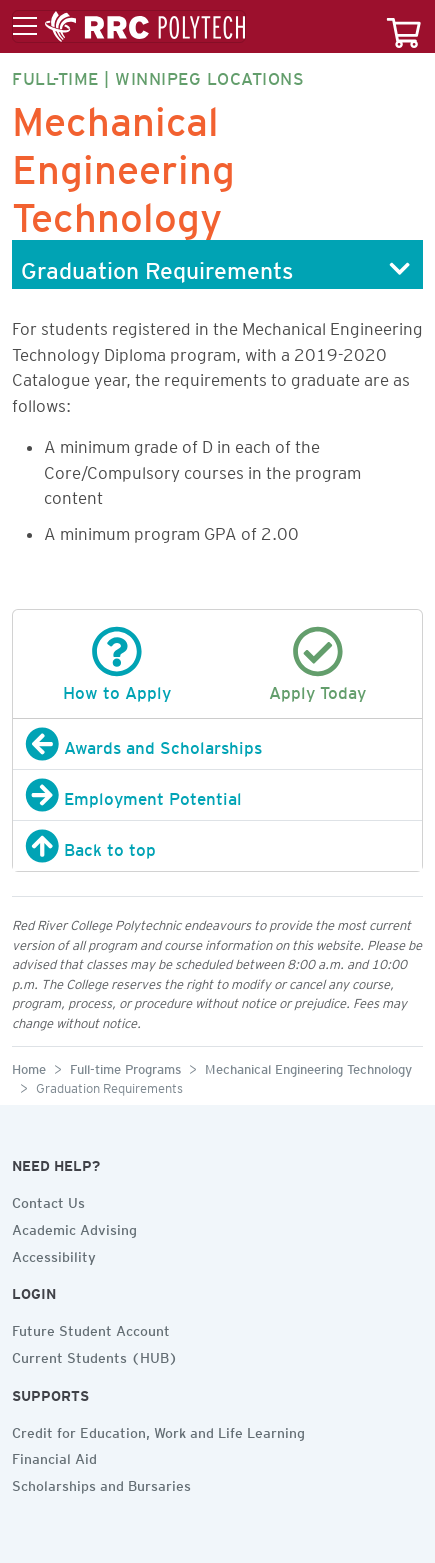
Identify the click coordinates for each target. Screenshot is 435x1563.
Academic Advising (74, 1227)
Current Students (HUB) (95, 1355)
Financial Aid (54, 1456)
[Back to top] (217, 846)
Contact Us (48, 1200)
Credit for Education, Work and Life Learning (158, 1430)
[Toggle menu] (129, 27)
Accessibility (54, 1254)
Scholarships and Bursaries (101, 1483)
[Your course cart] (404, 26)
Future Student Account (91, 1328)
